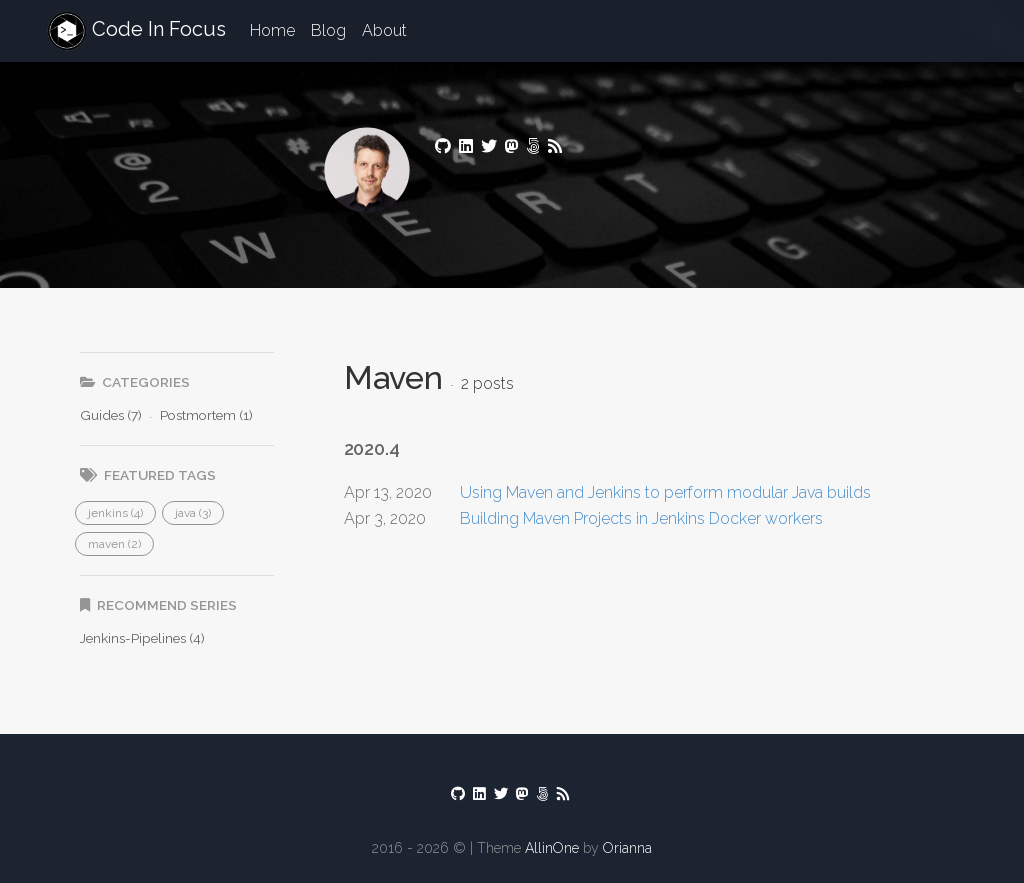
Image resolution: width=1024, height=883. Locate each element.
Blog (328, 30)
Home (272, 30)
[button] (115, 513)
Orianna (627, 848)
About (384, 30)
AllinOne (552, 848)
